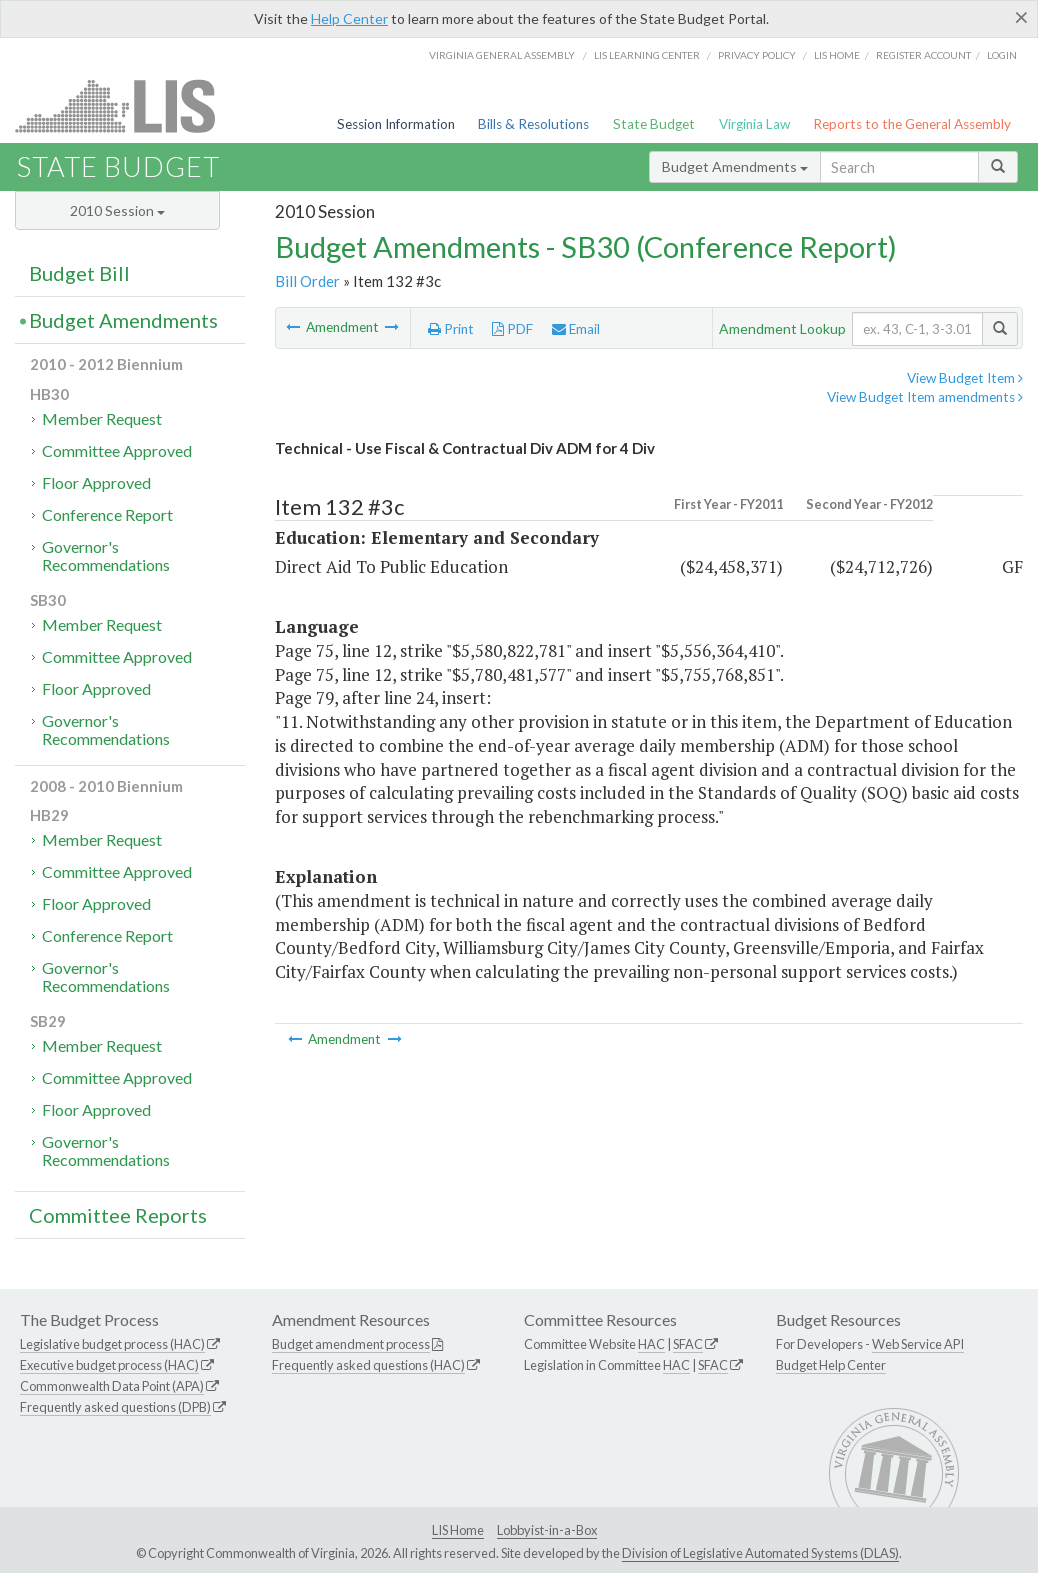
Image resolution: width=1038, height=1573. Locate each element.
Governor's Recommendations (106, 555)
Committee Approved (117, 450)
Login (1002, 55)
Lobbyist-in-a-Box (547, 1530)
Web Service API (918, 1344)
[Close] (1021, 17)
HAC (651, 1344)
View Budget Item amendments (925, 397)
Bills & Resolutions (533, 124)
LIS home (837, 55)
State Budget (654, 124)
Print (451, 329)
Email (576, 329)
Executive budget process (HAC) (109, 1365)
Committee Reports (118, 1215)
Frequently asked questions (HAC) (368, 1365)
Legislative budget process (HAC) (112, 1344)
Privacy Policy (757, 55)
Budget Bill (79, 273)
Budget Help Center (831, 1365)
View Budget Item (965, 378)
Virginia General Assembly (502, 55)
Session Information (396, 124)
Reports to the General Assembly (912, 124)
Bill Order (307, 281)
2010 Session (117, 210)
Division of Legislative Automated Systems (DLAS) (760, 1553)
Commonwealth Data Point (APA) (112, 1386)
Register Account (923, 55)
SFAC (688, 1344)
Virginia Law (754, 124)
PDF (512, 329)
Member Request (102, 418)
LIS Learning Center (647, 55)
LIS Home (458, 1530)
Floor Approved (96, 482)
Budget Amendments (735, 166)
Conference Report (107, 514)
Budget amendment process (351, 1344)
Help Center (349, 18)
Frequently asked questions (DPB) (115, 1407)
